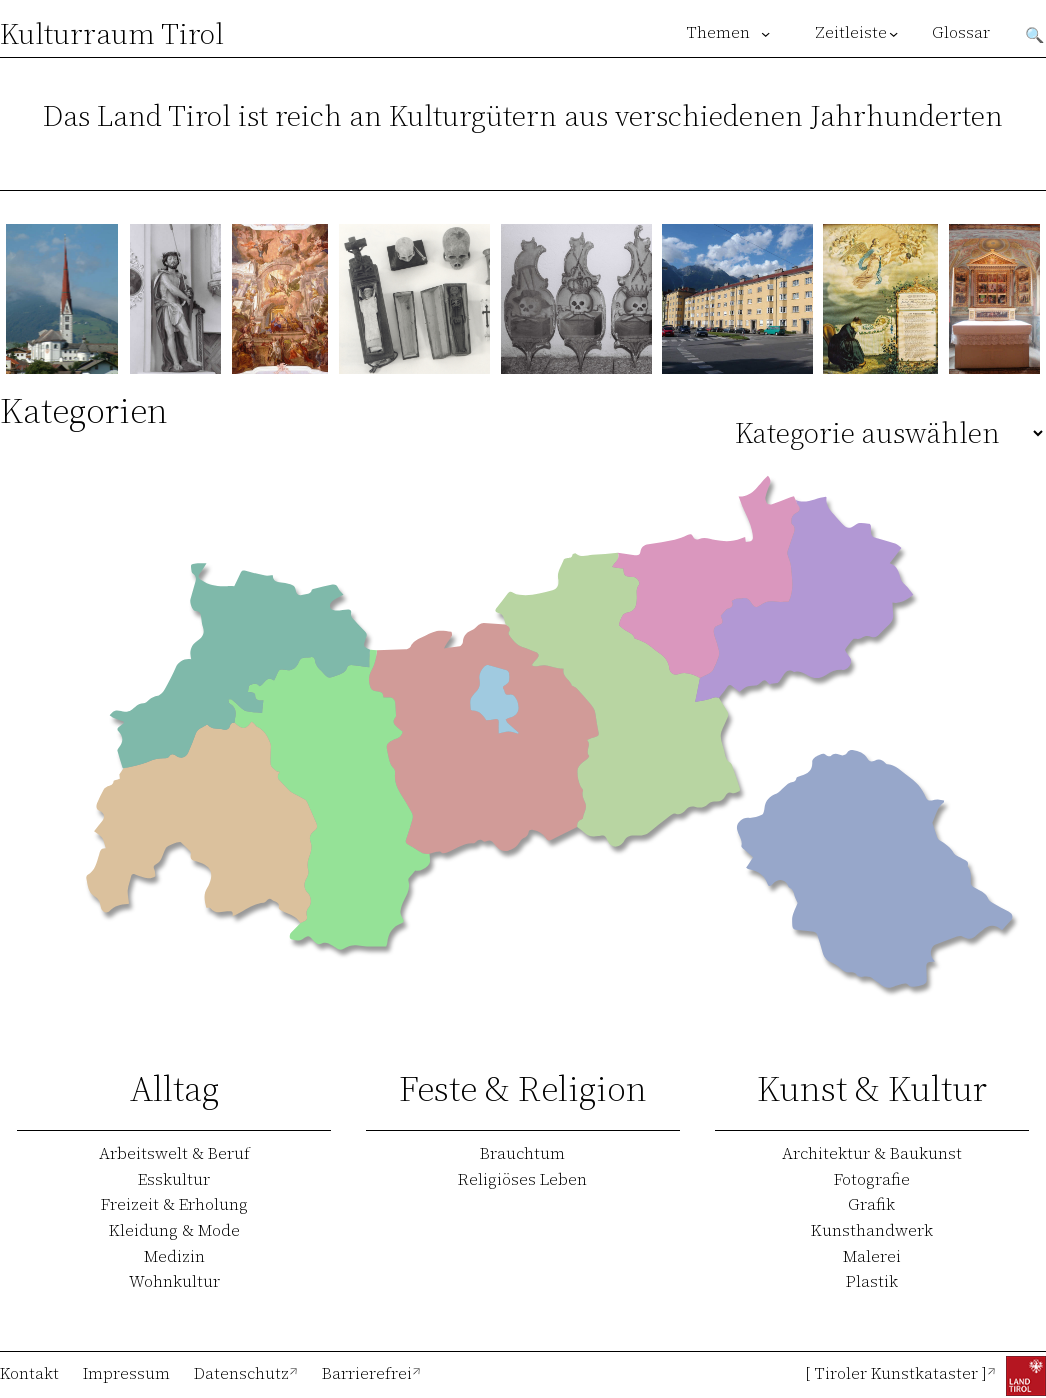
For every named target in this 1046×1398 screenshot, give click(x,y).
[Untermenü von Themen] (765, 33)
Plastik (872, 1281)
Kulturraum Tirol (112, 33)
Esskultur (174, 1179)
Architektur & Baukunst (872, 1153)
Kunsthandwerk (872, 1230)
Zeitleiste (850, 32)
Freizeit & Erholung (174, 1204)
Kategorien (84, 410)
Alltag (174, 1088)
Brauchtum (522, 1153)
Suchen (1035, 33)
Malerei (872, 1256)
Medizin (174, 1256)
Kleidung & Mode (174, 1230)
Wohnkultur (174, 1281)
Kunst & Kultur (872, 1088)
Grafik (871, 1204)
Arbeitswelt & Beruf (174, 1153)
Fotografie (872, 1179)
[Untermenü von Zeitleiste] (893, 33)
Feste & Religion (523, 1088)
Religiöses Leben (522, 1179)
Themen (718, 32)
